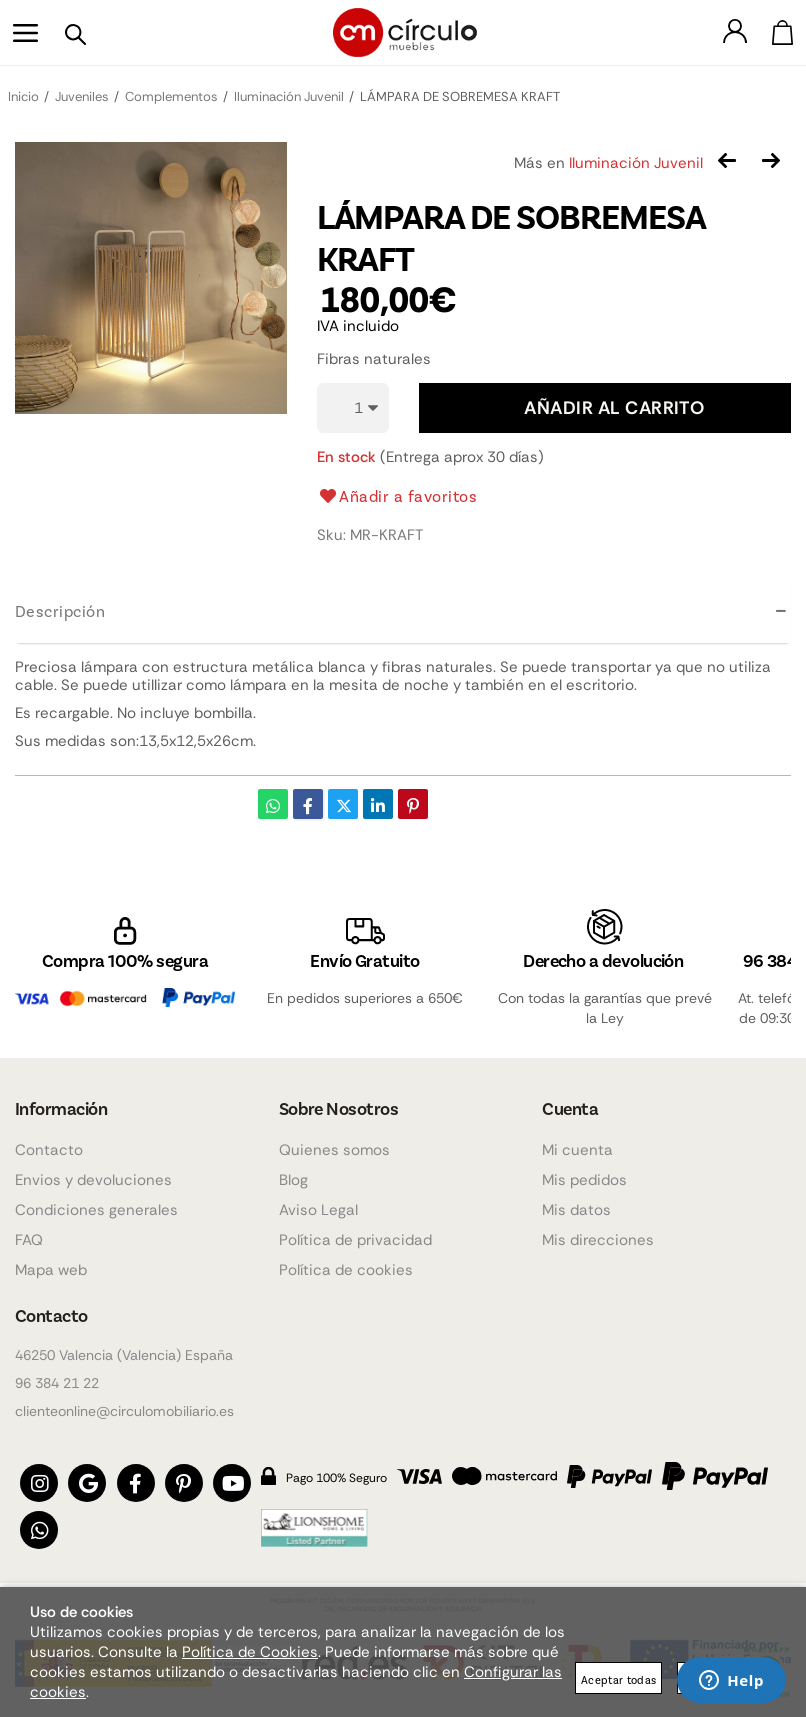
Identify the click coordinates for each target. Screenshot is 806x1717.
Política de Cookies (250, 1652)
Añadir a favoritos (397, 496)
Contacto (49, 1146)
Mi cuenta (577, 1146)
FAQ (29, 1236)
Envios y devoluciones (93, 1176)
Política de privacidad (355, 1236)
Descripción (60, 610)
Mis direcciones (598, 1236)
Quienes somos (334, 1146)
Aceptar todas (618, 1679)
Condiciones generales (96, 1206)
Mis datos (576, 1206)
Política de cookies (346, 1266)
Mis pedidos (584, 1176)
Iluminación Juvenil (636, 163)
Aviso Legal (318, 1206)
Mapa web (51, 1266)
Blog (293, 1176)
